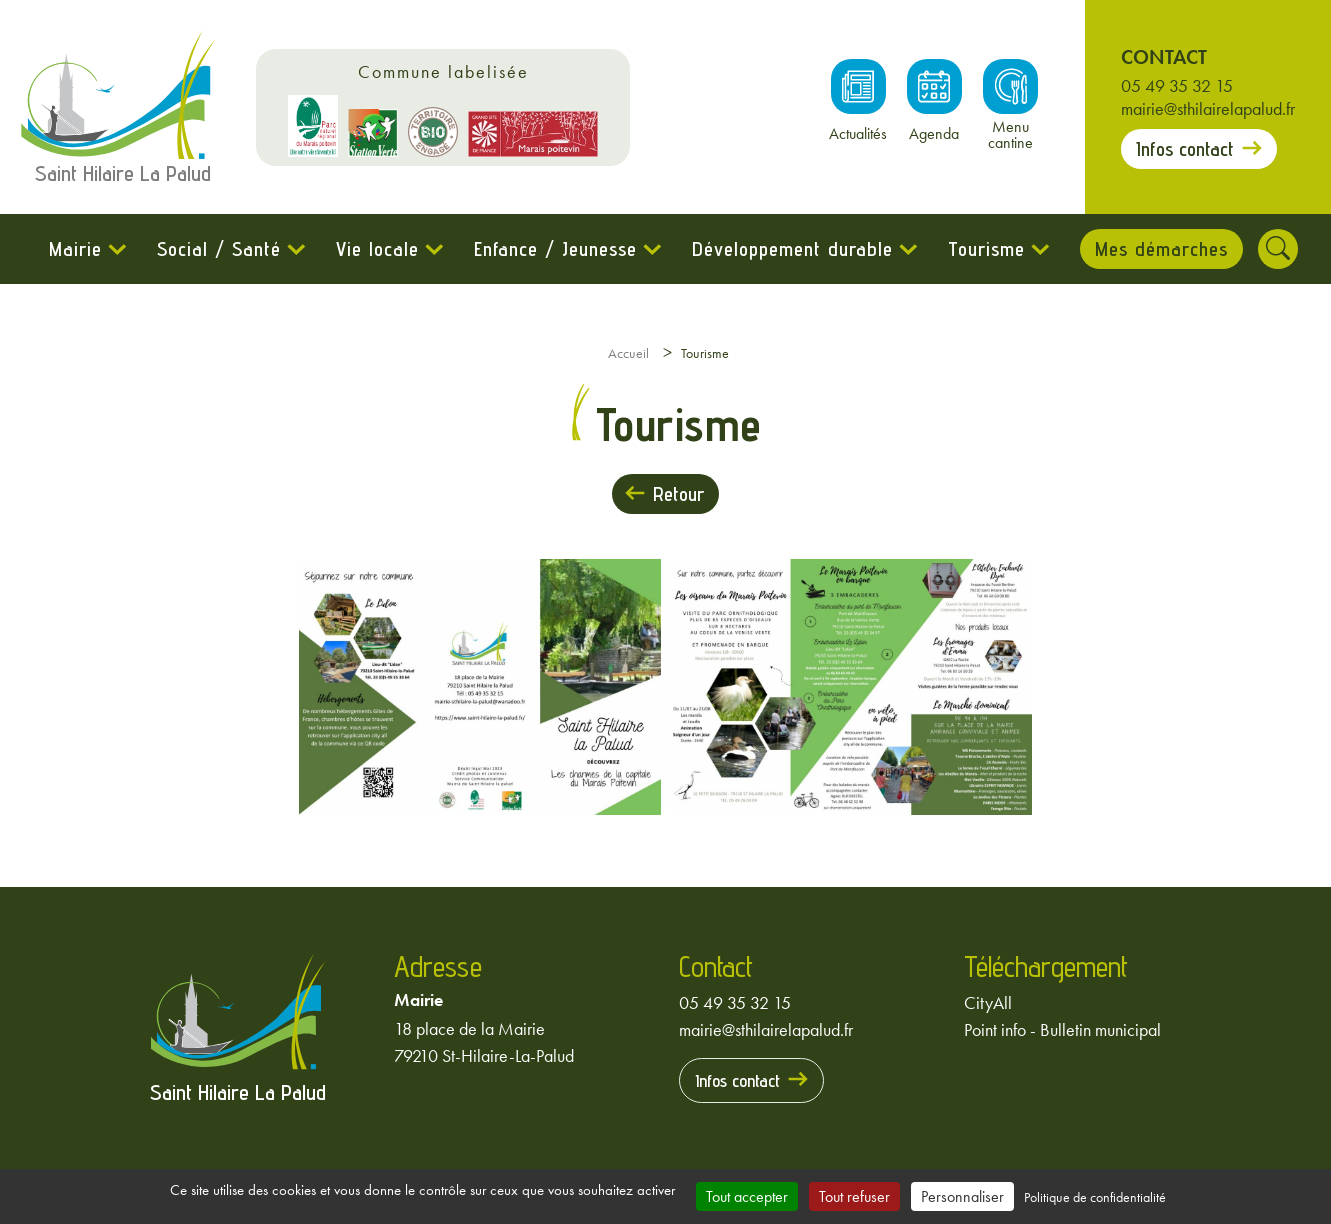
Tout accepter (747, 1196)
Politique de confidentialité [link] (1095, 1197)
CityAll (988, 1002)
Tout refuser (854, 1196)
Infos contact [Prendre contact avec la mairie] (1185, 149)
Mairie (75, 249)
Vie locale (377, 249)
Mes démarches (1161, 249)
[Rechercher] (1278, 249)
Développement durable (792, 249)
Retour (678, 494)
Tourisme (986, 249)
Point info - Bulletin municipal (1062, 1029)
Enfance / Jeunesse (555, 249)
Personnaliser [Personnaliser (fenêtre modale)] (962, 1196)
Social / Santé (219, 249)
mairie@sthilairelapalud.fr (1208, 108)
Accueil (628, 353)
